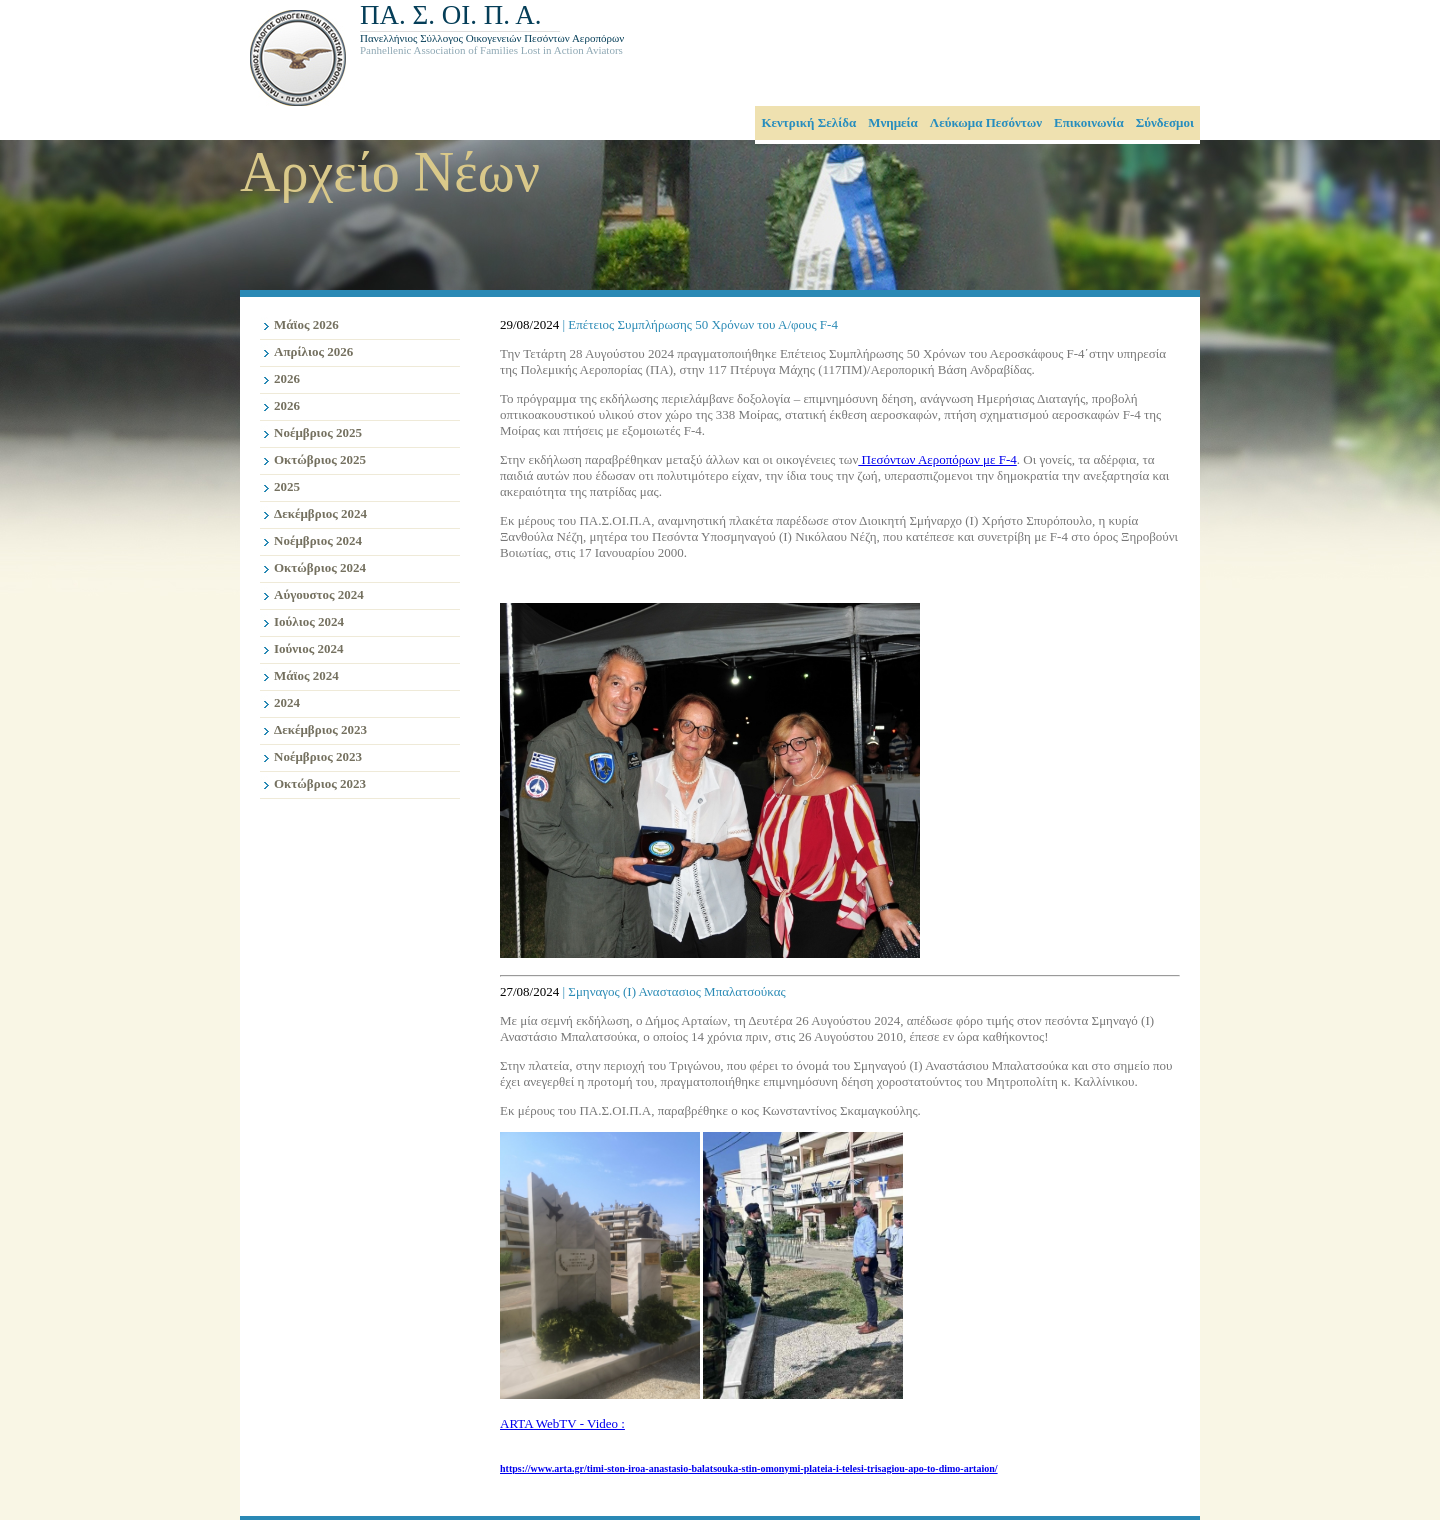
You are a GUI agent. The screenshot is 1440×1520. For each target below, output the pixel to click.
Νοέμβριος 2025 (318, 432)
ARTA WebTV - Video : (562, 1423)
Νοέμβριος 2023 (318, 756)
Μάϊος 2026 (306, 324)
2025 (287, 486)
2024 (287, 702)
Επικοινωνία (1089, 122)
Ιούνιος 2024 (308, 648)
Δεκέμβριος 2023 (320, 729)
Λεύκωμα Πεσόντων (986, 122)
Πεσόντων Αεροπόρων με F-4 (937, 459)
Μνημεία (893, 122)
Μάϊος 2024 (306, 675)
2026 (287, 378)
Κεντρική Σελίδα (808, 122)
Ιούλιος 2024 (309, 621)
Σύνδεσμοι (1165, 122)
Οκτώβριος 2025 (320, 459)
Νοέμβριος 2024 (318, 540)
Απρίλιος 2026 (313, 351)
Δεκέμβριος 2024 (320, 513)
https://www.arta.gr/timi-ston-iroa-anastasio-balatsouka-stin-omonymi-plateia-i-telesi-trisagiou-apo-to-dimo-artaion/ (749, 1468)
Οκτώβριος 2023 (320, 783)
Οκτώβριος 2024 (320, 567)
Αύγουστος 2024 (319, 594)
